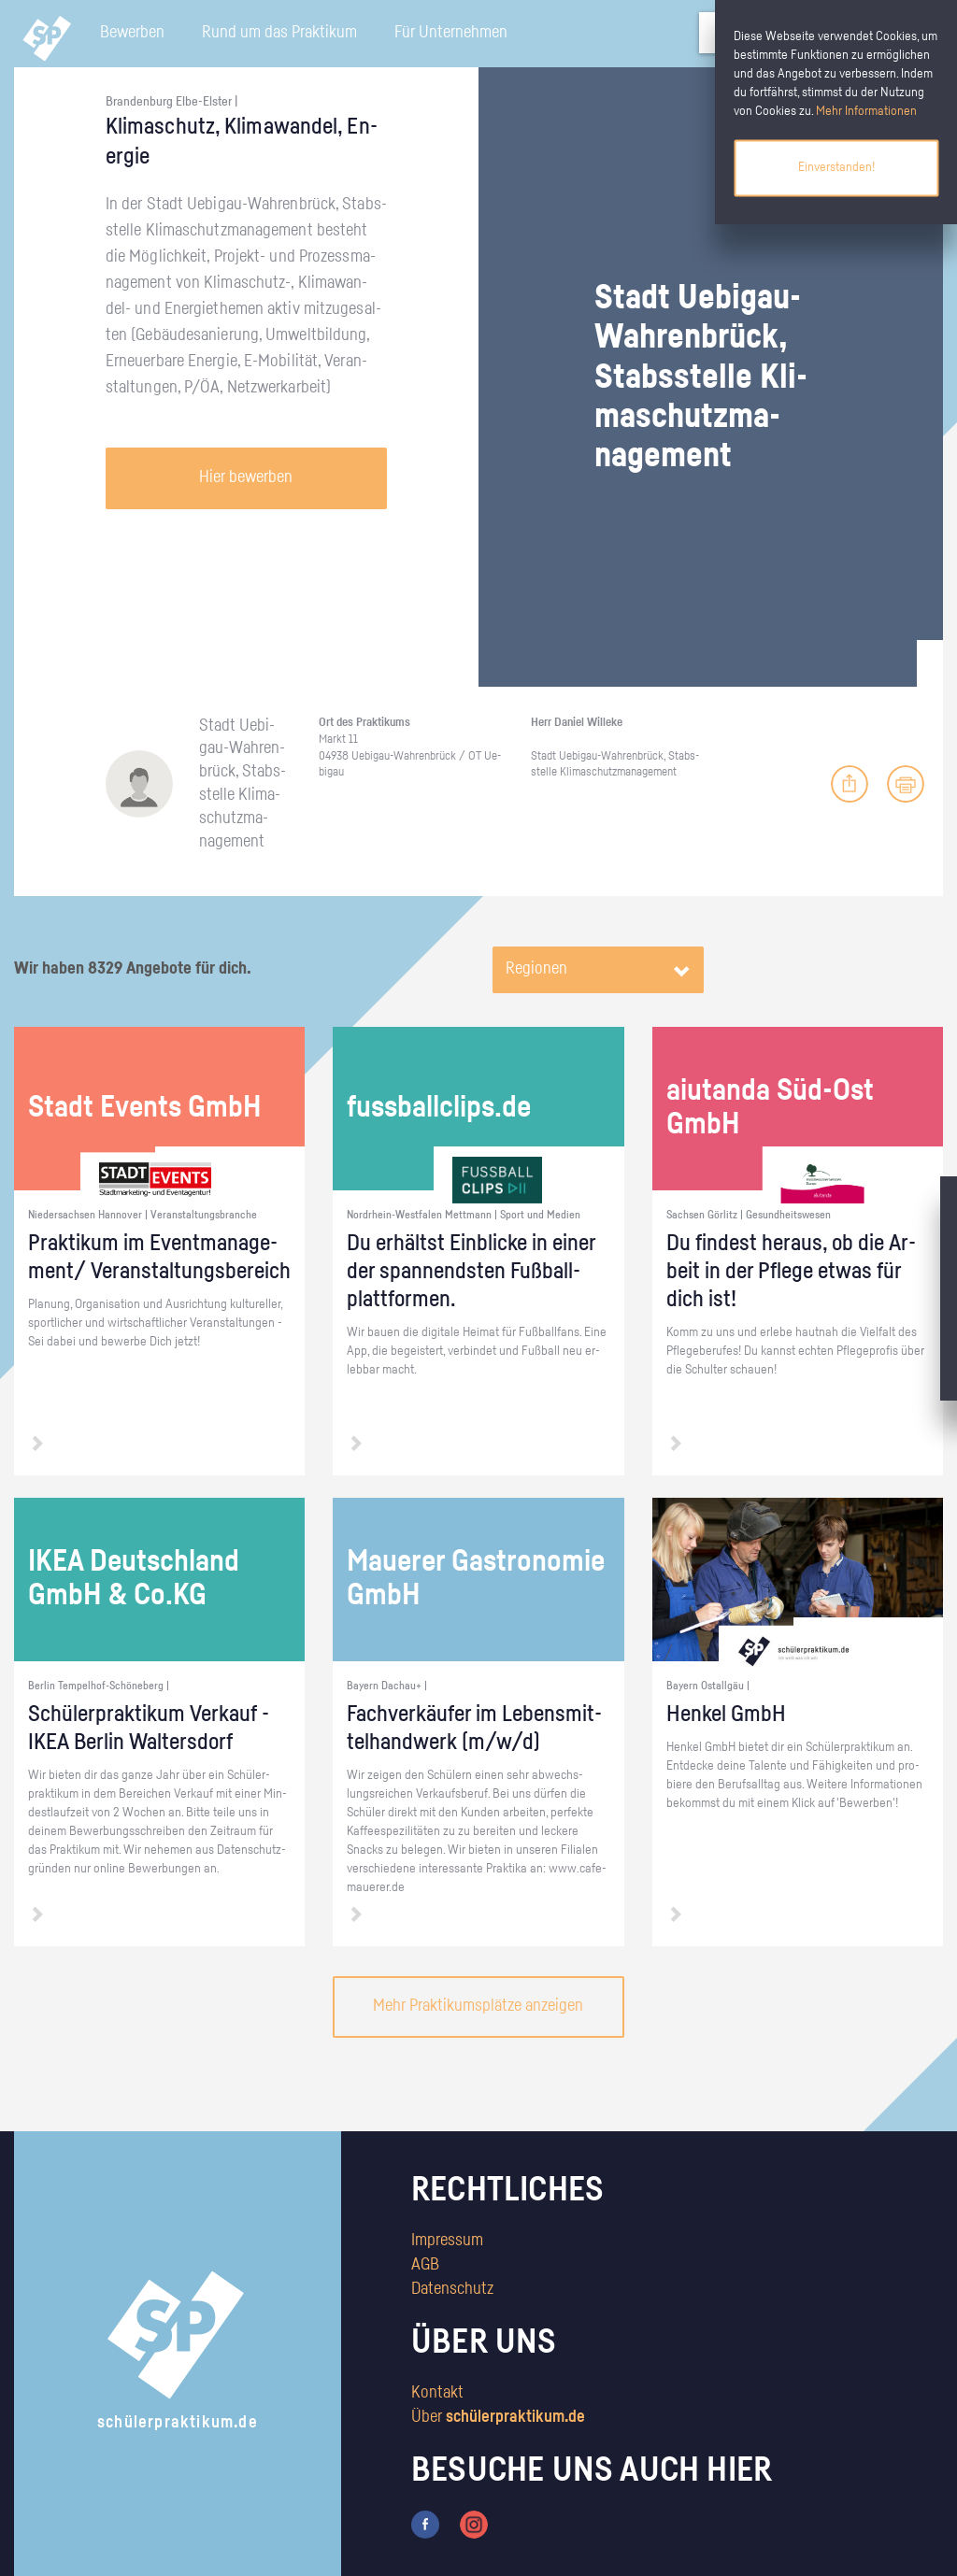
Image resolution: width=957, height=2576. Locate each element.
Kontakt (437, 2392)
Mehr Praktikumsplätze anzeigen (478, 2006)
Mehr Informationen (866, 111)
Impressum (447, 2240)
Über (498, 2417)
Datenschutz (452, 2289)
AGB (425, 2264)
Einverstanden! (836, 167)
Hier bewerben (246, 477)
